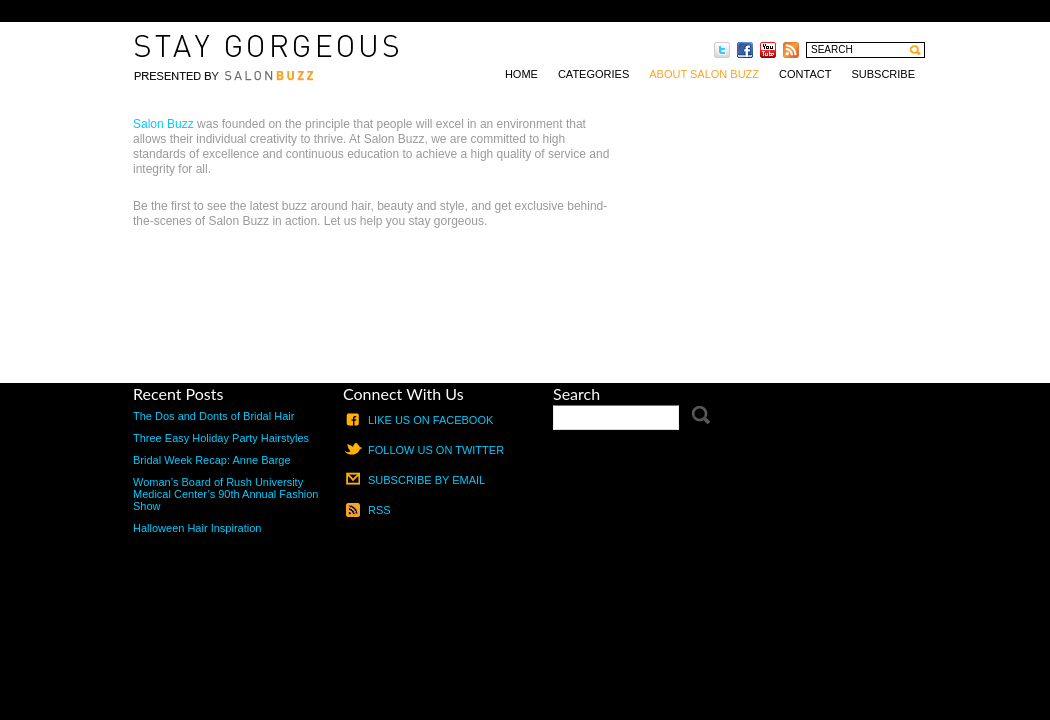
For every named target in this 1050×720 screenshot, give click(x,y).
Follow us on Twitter (436, 450)
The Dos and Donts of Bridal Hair (213, 416)
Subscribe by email (426, 480)
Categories (593, 74)
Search (576, 393)
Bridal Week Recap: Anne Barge (212, 460)
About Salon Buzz (704, 74)
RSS (379, 510)
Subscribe (883, 74)
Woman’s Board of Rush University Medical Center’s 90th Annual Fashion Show (226, 494)
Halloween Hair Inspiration (197, 528)
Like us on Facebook (430, 420)
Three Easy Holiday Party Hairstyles (221, 438)
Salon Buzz (163, 124)
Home (521, 74)
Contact (805, 74)
